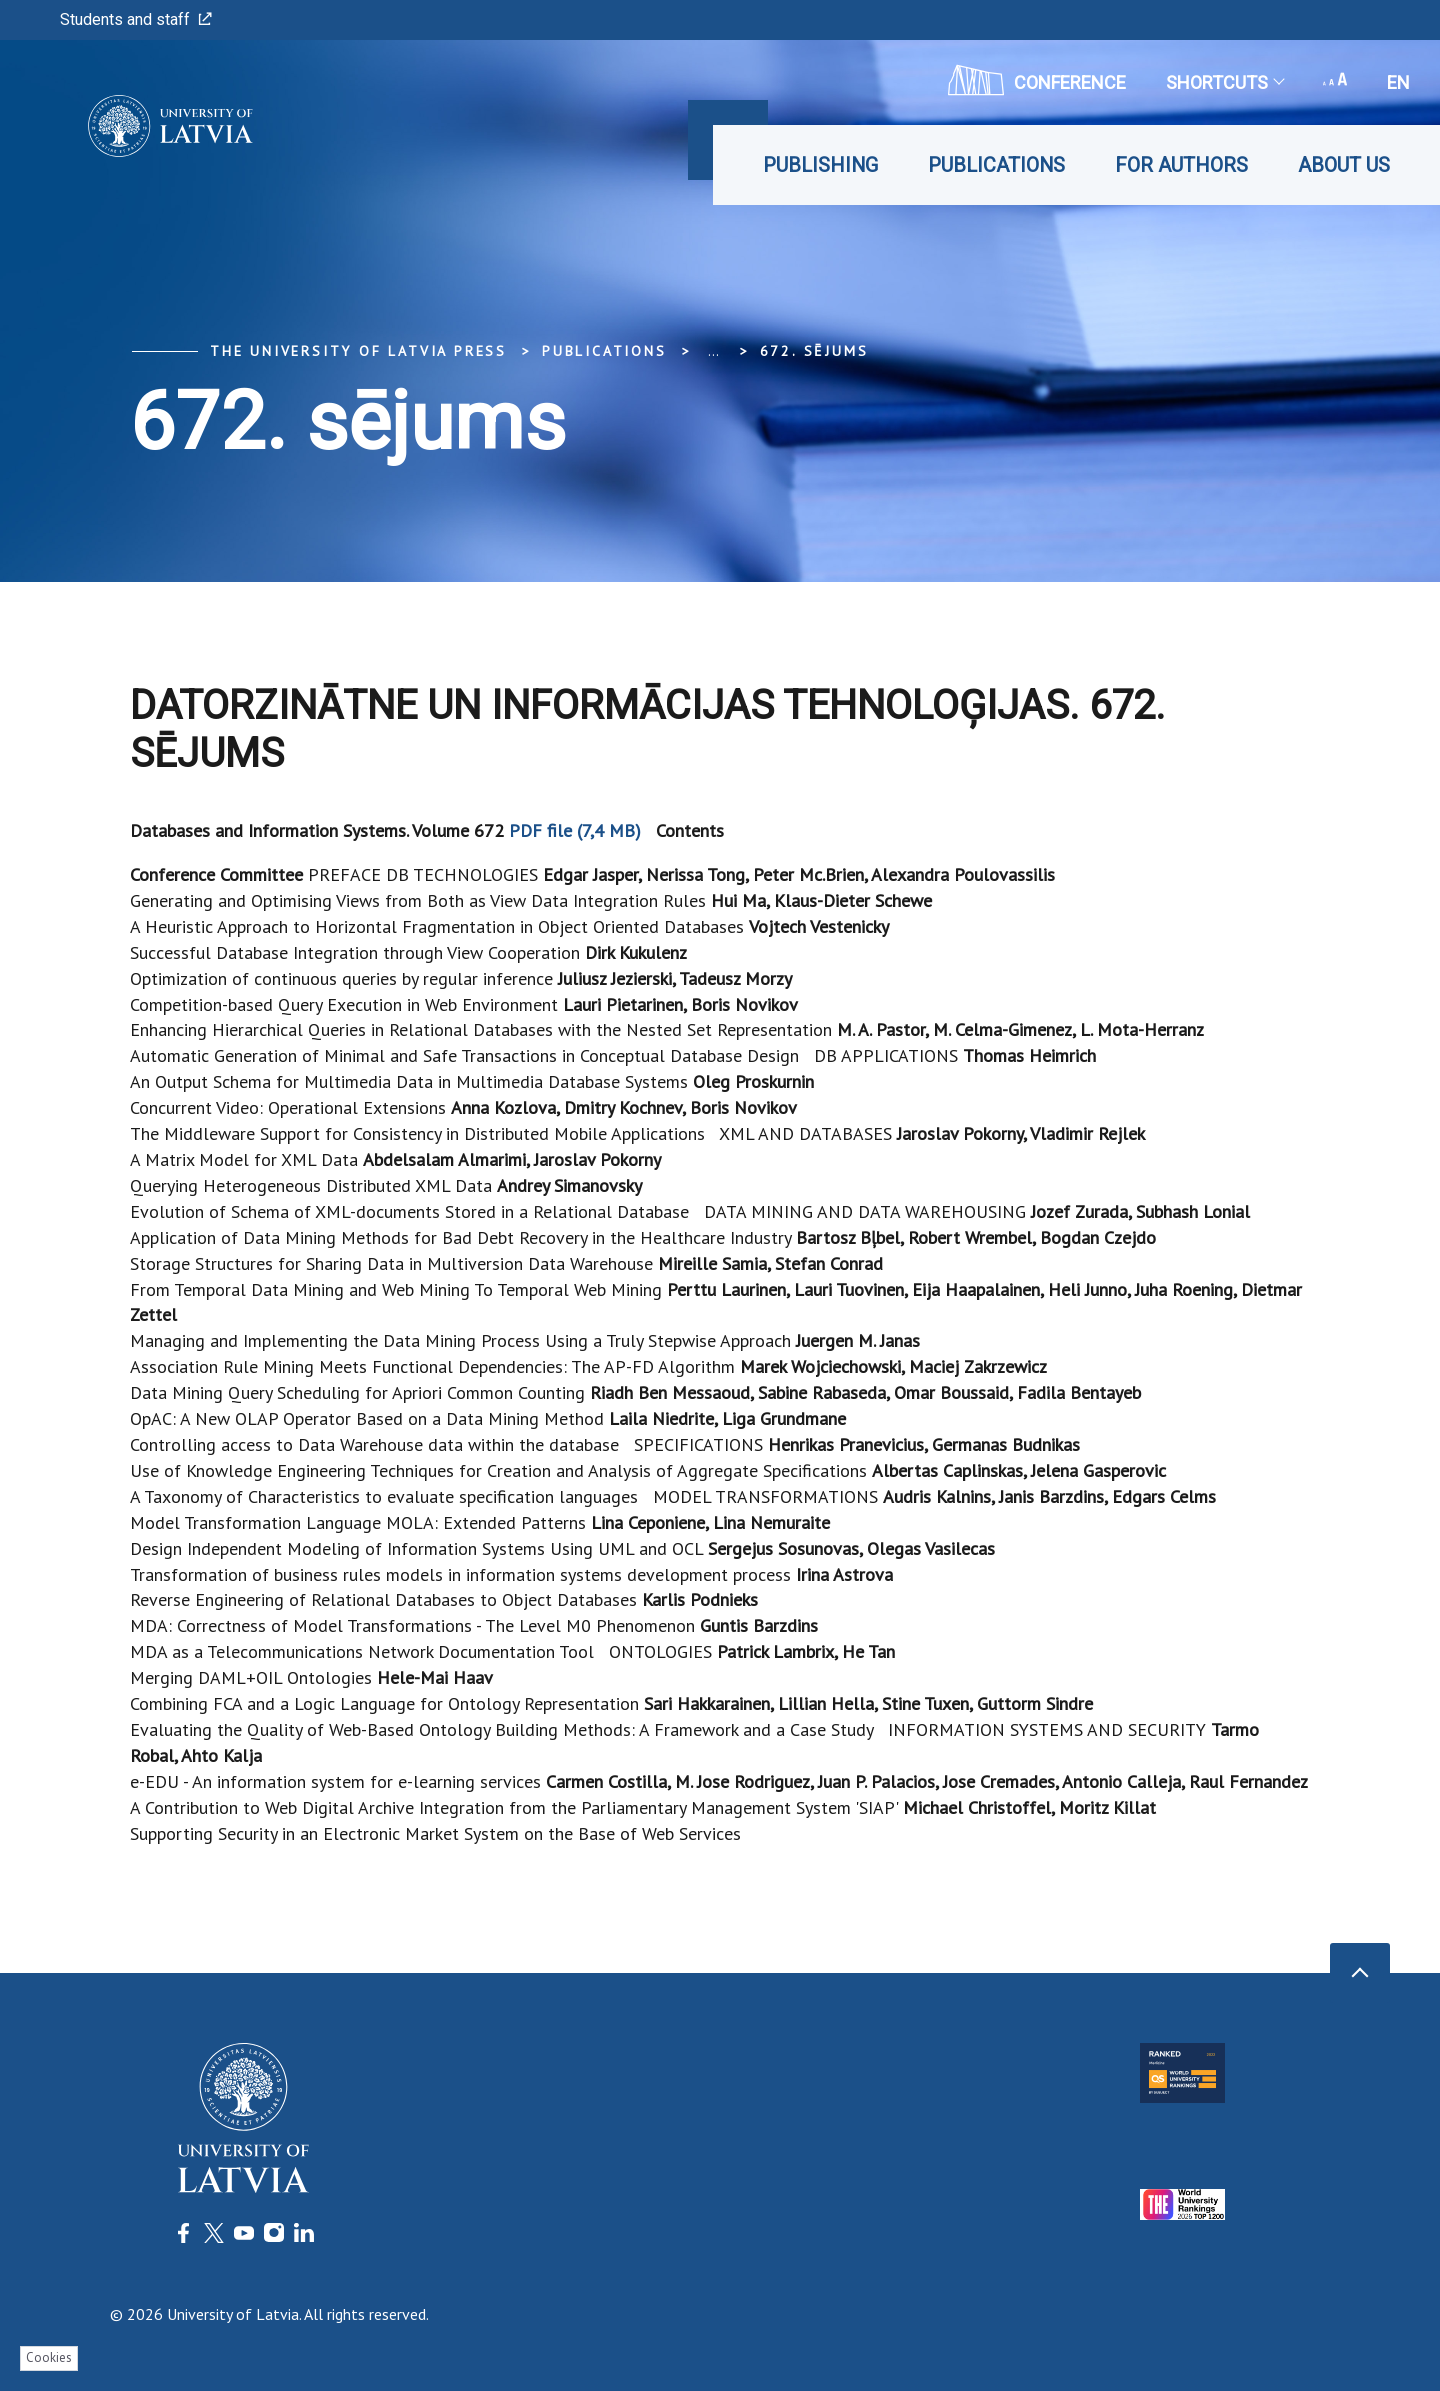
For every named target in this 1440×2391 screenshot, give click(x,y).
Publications (996, 165)
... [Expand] (713, 351)
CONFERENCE (1037, 80)
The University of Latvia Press (358, 351)
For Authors (1181, 165)
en (1398, 82)
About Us (1344, 165)
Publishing (820, 165)
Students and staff (136, 19)
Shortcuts (1224, 82)
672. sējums (814, 351)
